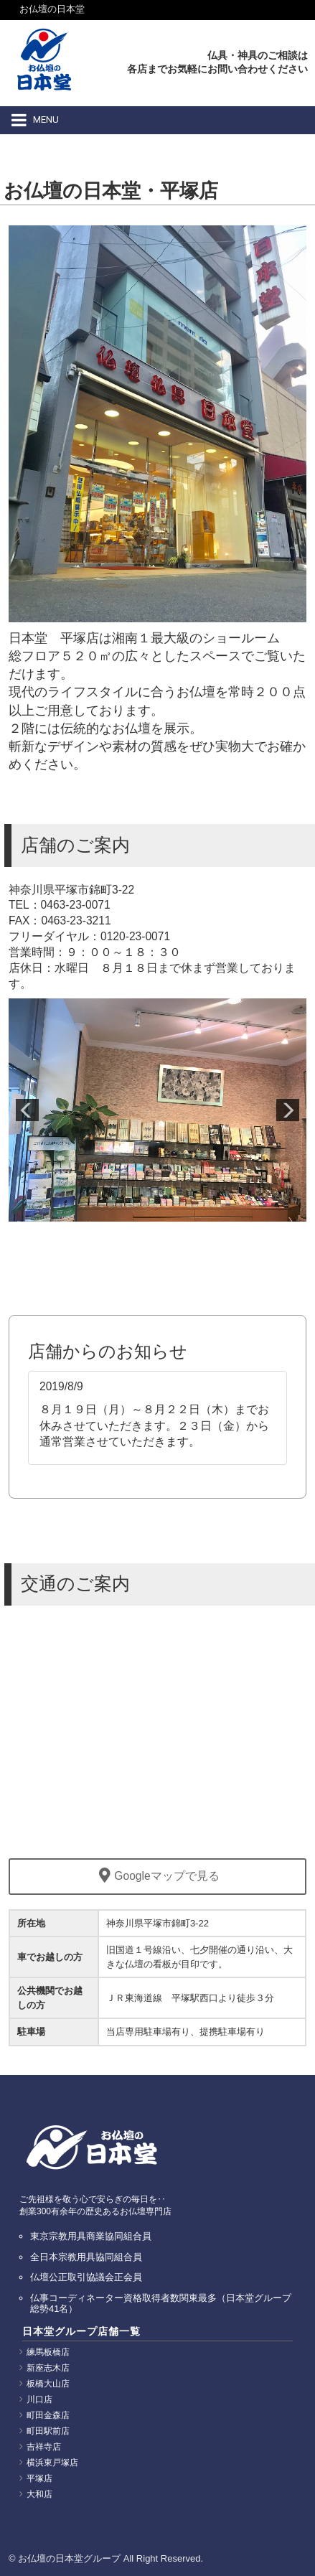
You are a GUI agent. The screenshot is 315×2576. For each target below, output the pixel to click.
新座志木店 (48, 2368)
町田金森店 (48, 2415)
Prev (27, 1110)
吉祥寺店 (44, 2447)
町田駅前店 (48, 2431)
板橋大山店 (48, 2384)
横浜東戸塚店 (52, 2463)
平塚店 (39, 2478)
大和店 (39, 2494)
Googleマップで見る (157, 1876)
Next (287, 1110)
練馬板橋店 (48, 2352)
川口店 (39, 2399)
